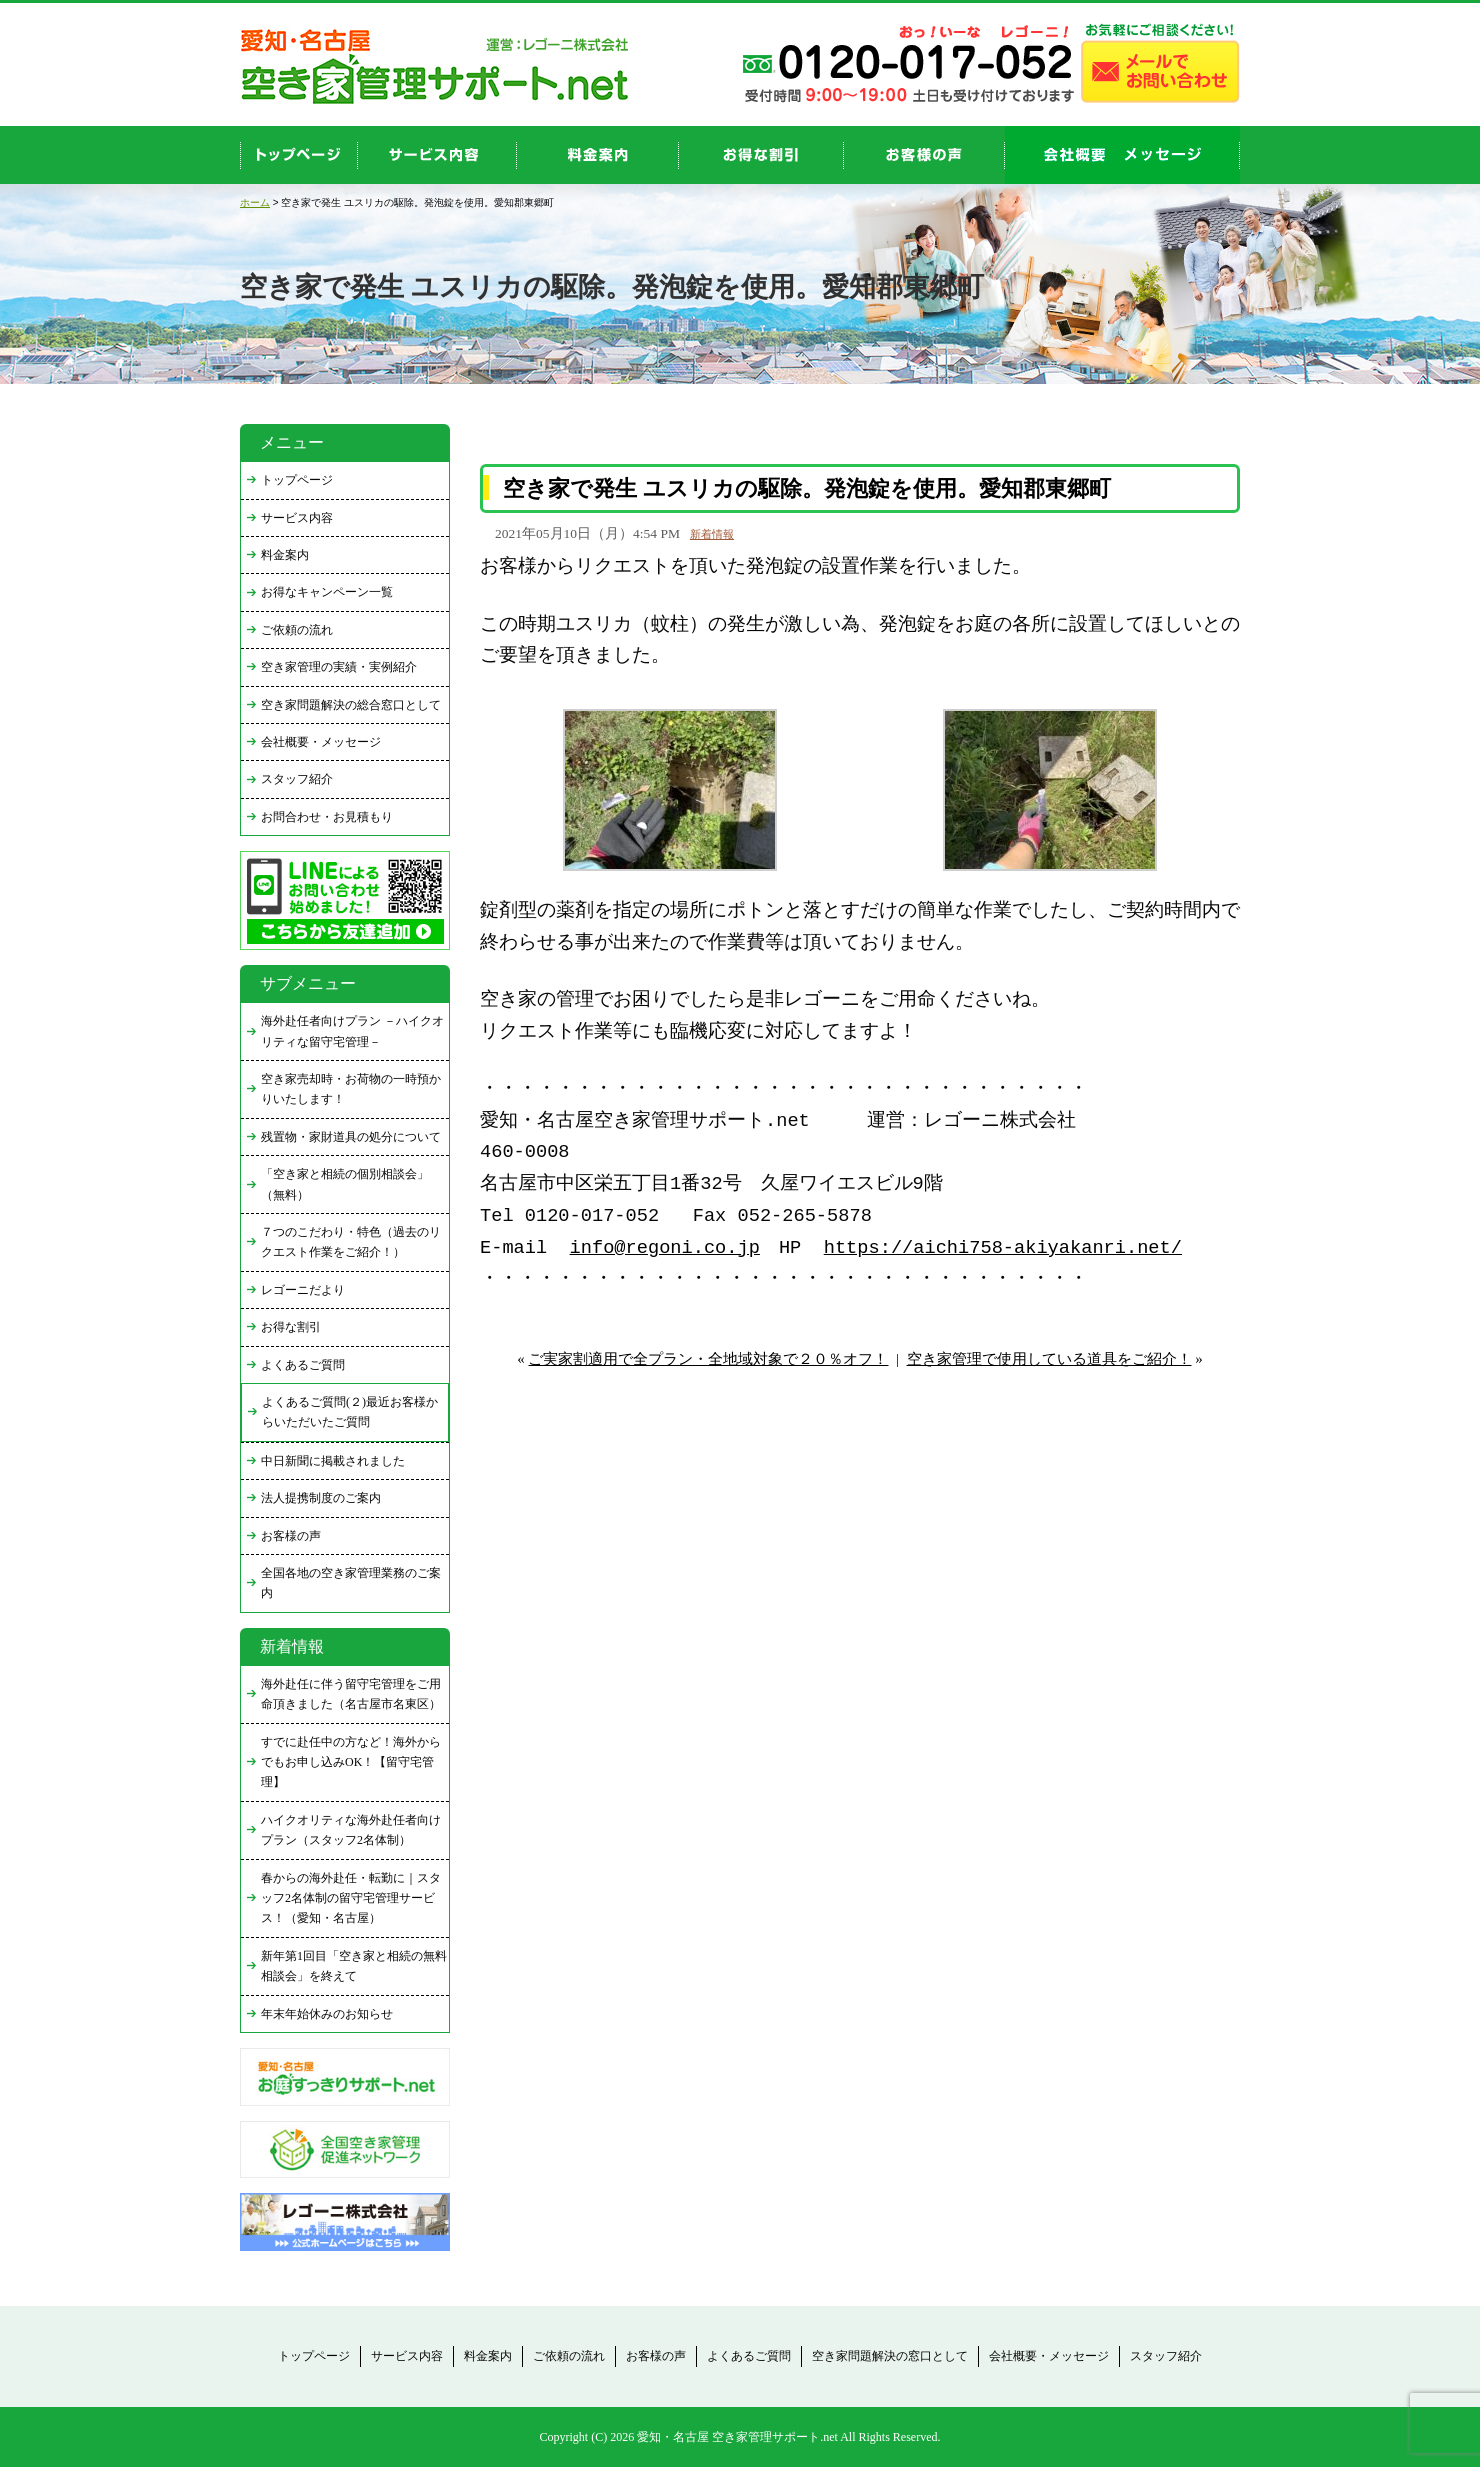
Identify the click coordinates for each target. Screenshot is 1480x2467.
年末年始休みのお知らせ (327, 2014)
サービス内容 (297, 518)
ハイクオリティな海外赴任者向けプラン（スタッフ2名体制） (351, 1830)
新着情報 (712, 534)
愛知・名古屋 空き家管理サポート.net (737, 2437)
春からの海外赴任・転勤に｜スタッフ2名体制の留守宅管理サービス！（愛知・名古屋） (351, 1898)
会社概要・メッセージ (321, 742)
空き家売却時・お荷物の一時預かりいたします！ (351, 1089)
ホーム (255, 202)
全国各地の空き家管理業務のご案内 (351, 1583)
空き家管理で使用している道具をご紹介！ (1049, 1359)
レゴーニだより (303, 1290)
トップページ (297, 480)
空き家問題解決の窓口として (890, 2356)
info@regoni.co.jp (665, 1248)
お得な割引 (291, 1327)
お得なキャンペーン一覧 (327, 592)
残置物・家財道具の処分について (351, 1137)
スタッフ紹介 (297, 779)
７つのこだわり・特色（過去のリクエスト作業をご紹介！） (351, 1242)
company (1122, 155)
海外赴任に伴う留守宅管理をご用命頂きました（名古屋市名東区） (351, 1694)
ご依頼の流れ (297, 630)
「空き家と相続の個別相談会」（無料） (345, 1184)
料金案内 (285, 555)
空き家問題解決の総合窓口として (351, 705)
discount (761, 155)
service (437, 155)
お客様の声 (924, 155)
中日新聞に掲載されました (333, 1461)
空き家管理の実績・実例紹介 (339, 667)
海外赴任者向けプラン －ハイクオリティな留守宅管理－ (352, 1031)
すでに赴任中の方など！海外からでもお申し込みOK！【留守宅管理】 (351, 1762)
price (598, 155)
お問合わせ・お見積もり (327, 817)
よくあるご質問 (303, 1365)
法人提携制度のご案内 (321, 1498)
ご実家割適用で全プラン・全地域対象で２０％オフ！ (708, 1359)
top (299, 155)
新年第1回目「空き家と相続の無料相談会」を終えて (354, 1966)
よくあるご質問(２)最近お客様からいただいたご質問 (350, 1412)
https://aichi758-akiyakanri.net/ (1003, 1248)
